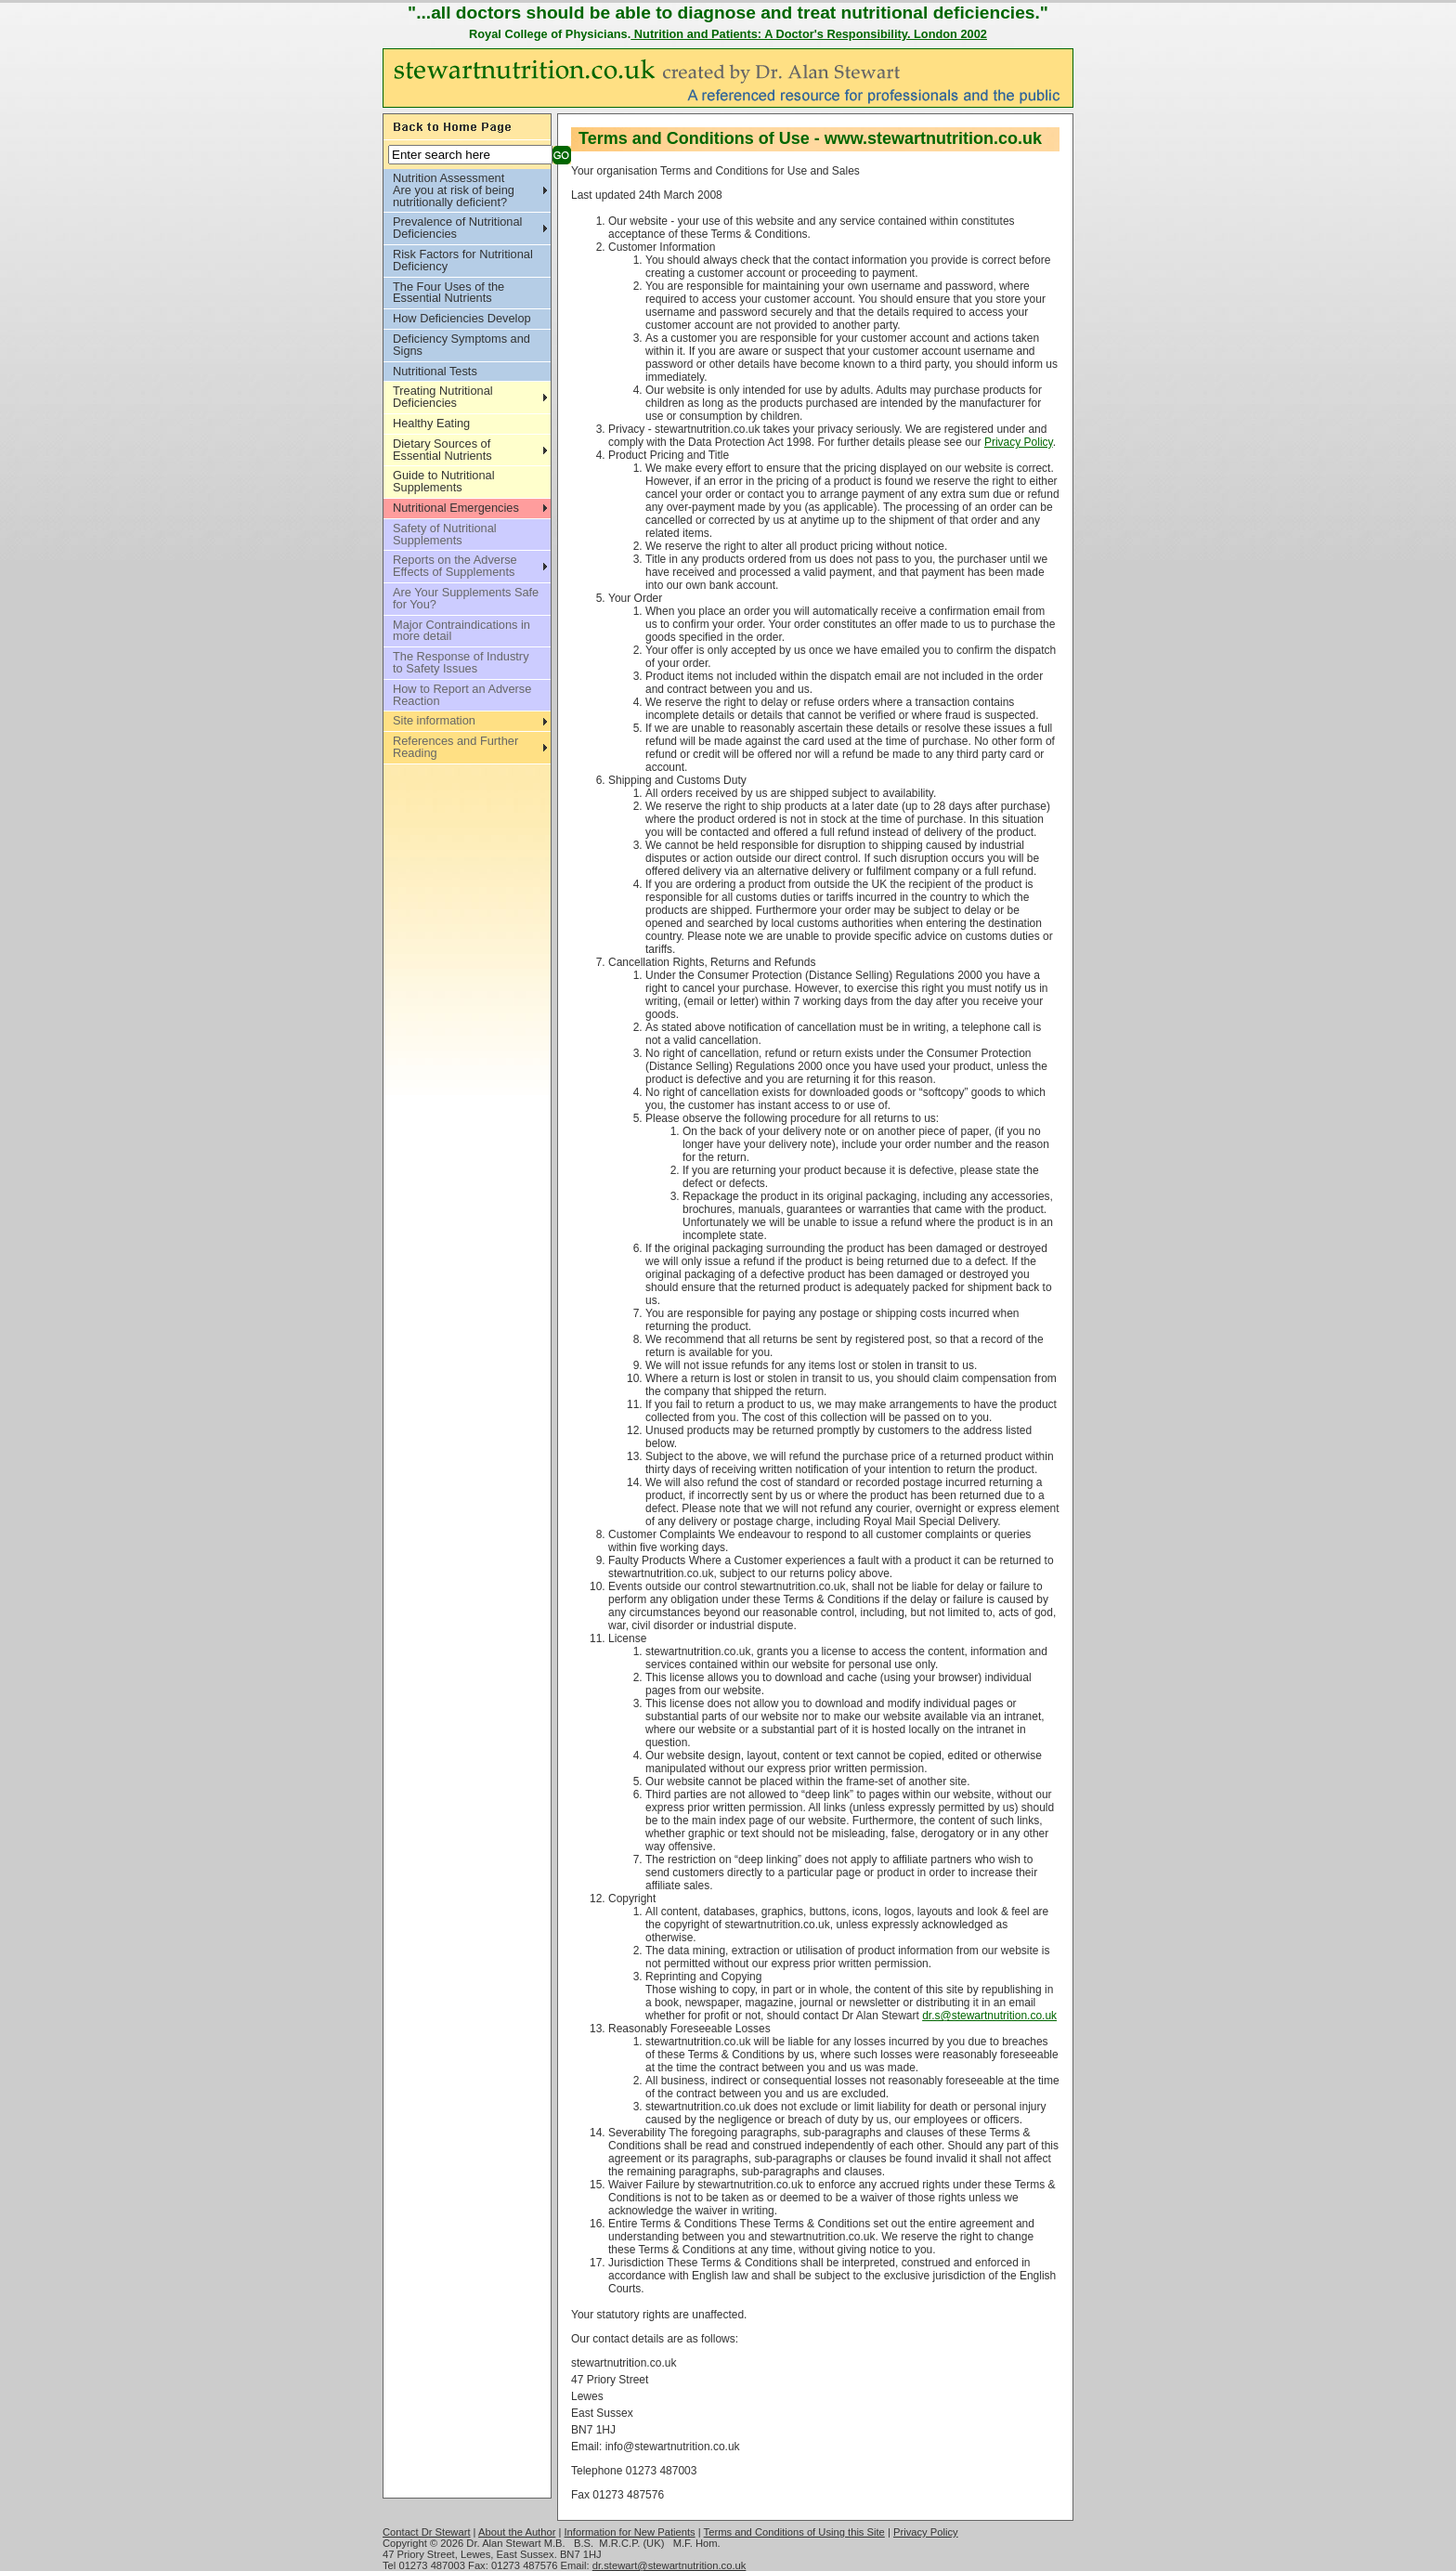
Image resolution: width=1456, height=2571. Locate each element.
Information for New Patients (630, 2532)
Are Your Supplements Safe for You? (466, 598)
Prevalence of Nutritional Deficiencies (457, 228)
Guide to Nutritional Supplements (444, 481)
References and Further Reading (455, 747)
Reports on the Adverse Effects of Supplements (455, 566)
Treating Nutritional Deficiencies (443, 397)
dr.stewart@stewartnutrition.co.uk (669, 2565)
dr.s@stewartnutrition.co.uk (989, 2015)
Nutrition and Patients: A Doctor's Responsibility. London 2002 (808, 34)
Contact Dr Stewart (427, 2532)
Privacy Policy (1018, 442)
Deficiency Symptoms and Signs (461, 345)
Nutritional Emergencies (456, 508)
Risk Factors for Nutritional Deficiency (463, 260)
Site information (434, 720)
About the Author (516, 2532)
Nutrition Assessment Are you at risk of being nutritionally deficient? (453, 190)
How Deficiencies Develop (462, 318)
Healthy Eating (431, 423)
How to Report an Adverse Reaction (462, 695)
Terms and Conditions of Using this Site (794, 2532)
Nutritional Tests (435, 371)
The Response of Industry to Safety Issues (461, 662)
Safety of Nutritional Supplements (445, 534)
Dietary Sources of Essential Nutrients (442, 450)
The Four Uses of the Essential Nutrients (448, 293)
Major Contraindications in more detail (461, 631)
